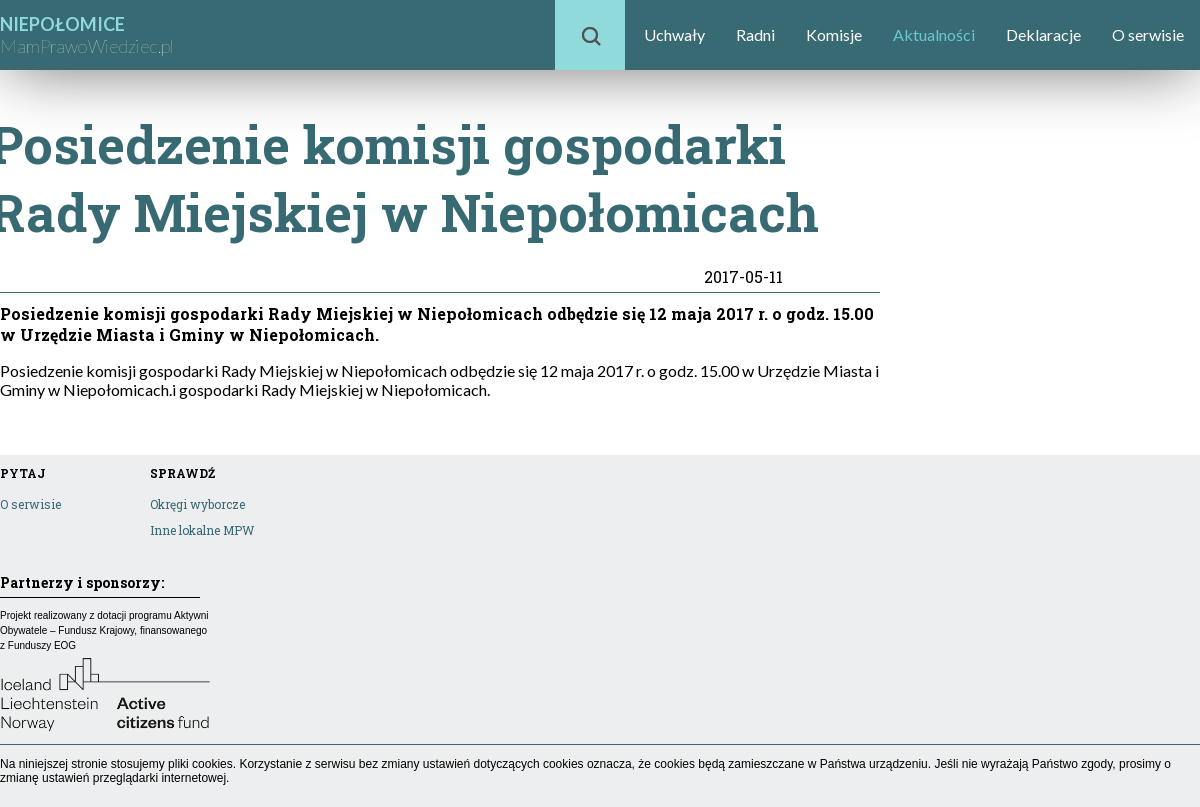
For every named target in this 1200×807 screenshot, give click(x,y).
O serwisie (1148, 34)
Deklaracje (1043, 34)
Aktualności (934, 34)
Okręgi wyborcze (197, 504)
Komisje (834, 34)
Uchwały (674, 34)
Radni (755, 34)
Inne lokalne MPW (202, 530)
